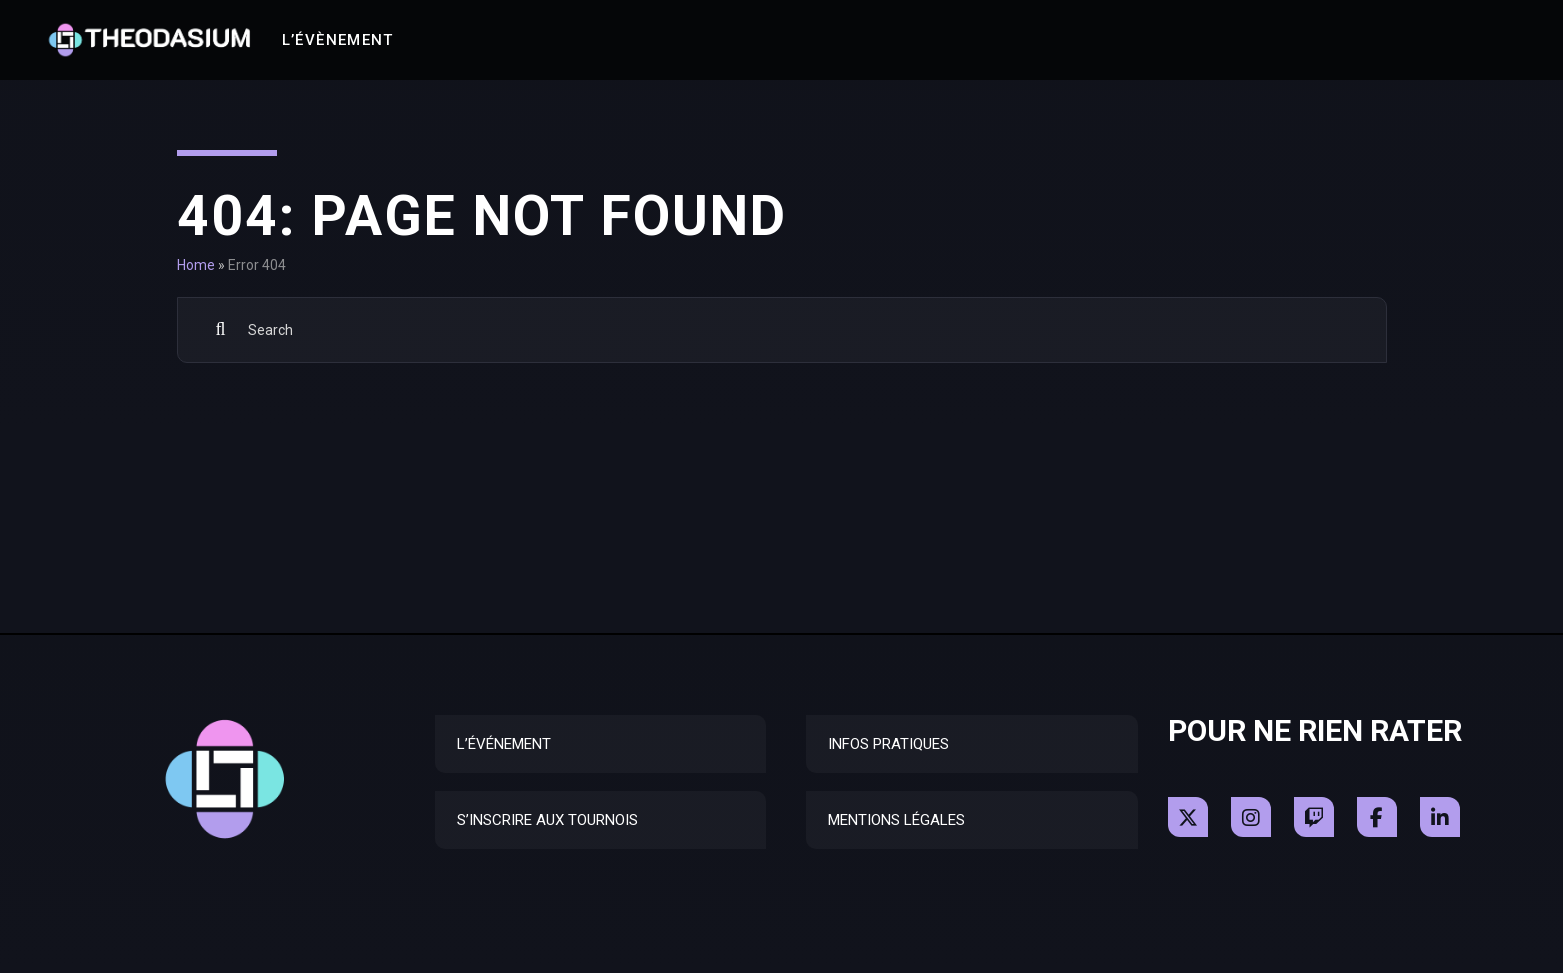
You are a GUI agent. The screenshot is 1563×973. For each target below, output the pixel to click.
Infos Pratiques (888, 744)
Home (196, 265)
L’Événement (504, 744)
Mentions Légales (896, 820)
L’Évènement (338, 40)
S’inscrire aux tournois (547, 820)
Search (222, 330)
